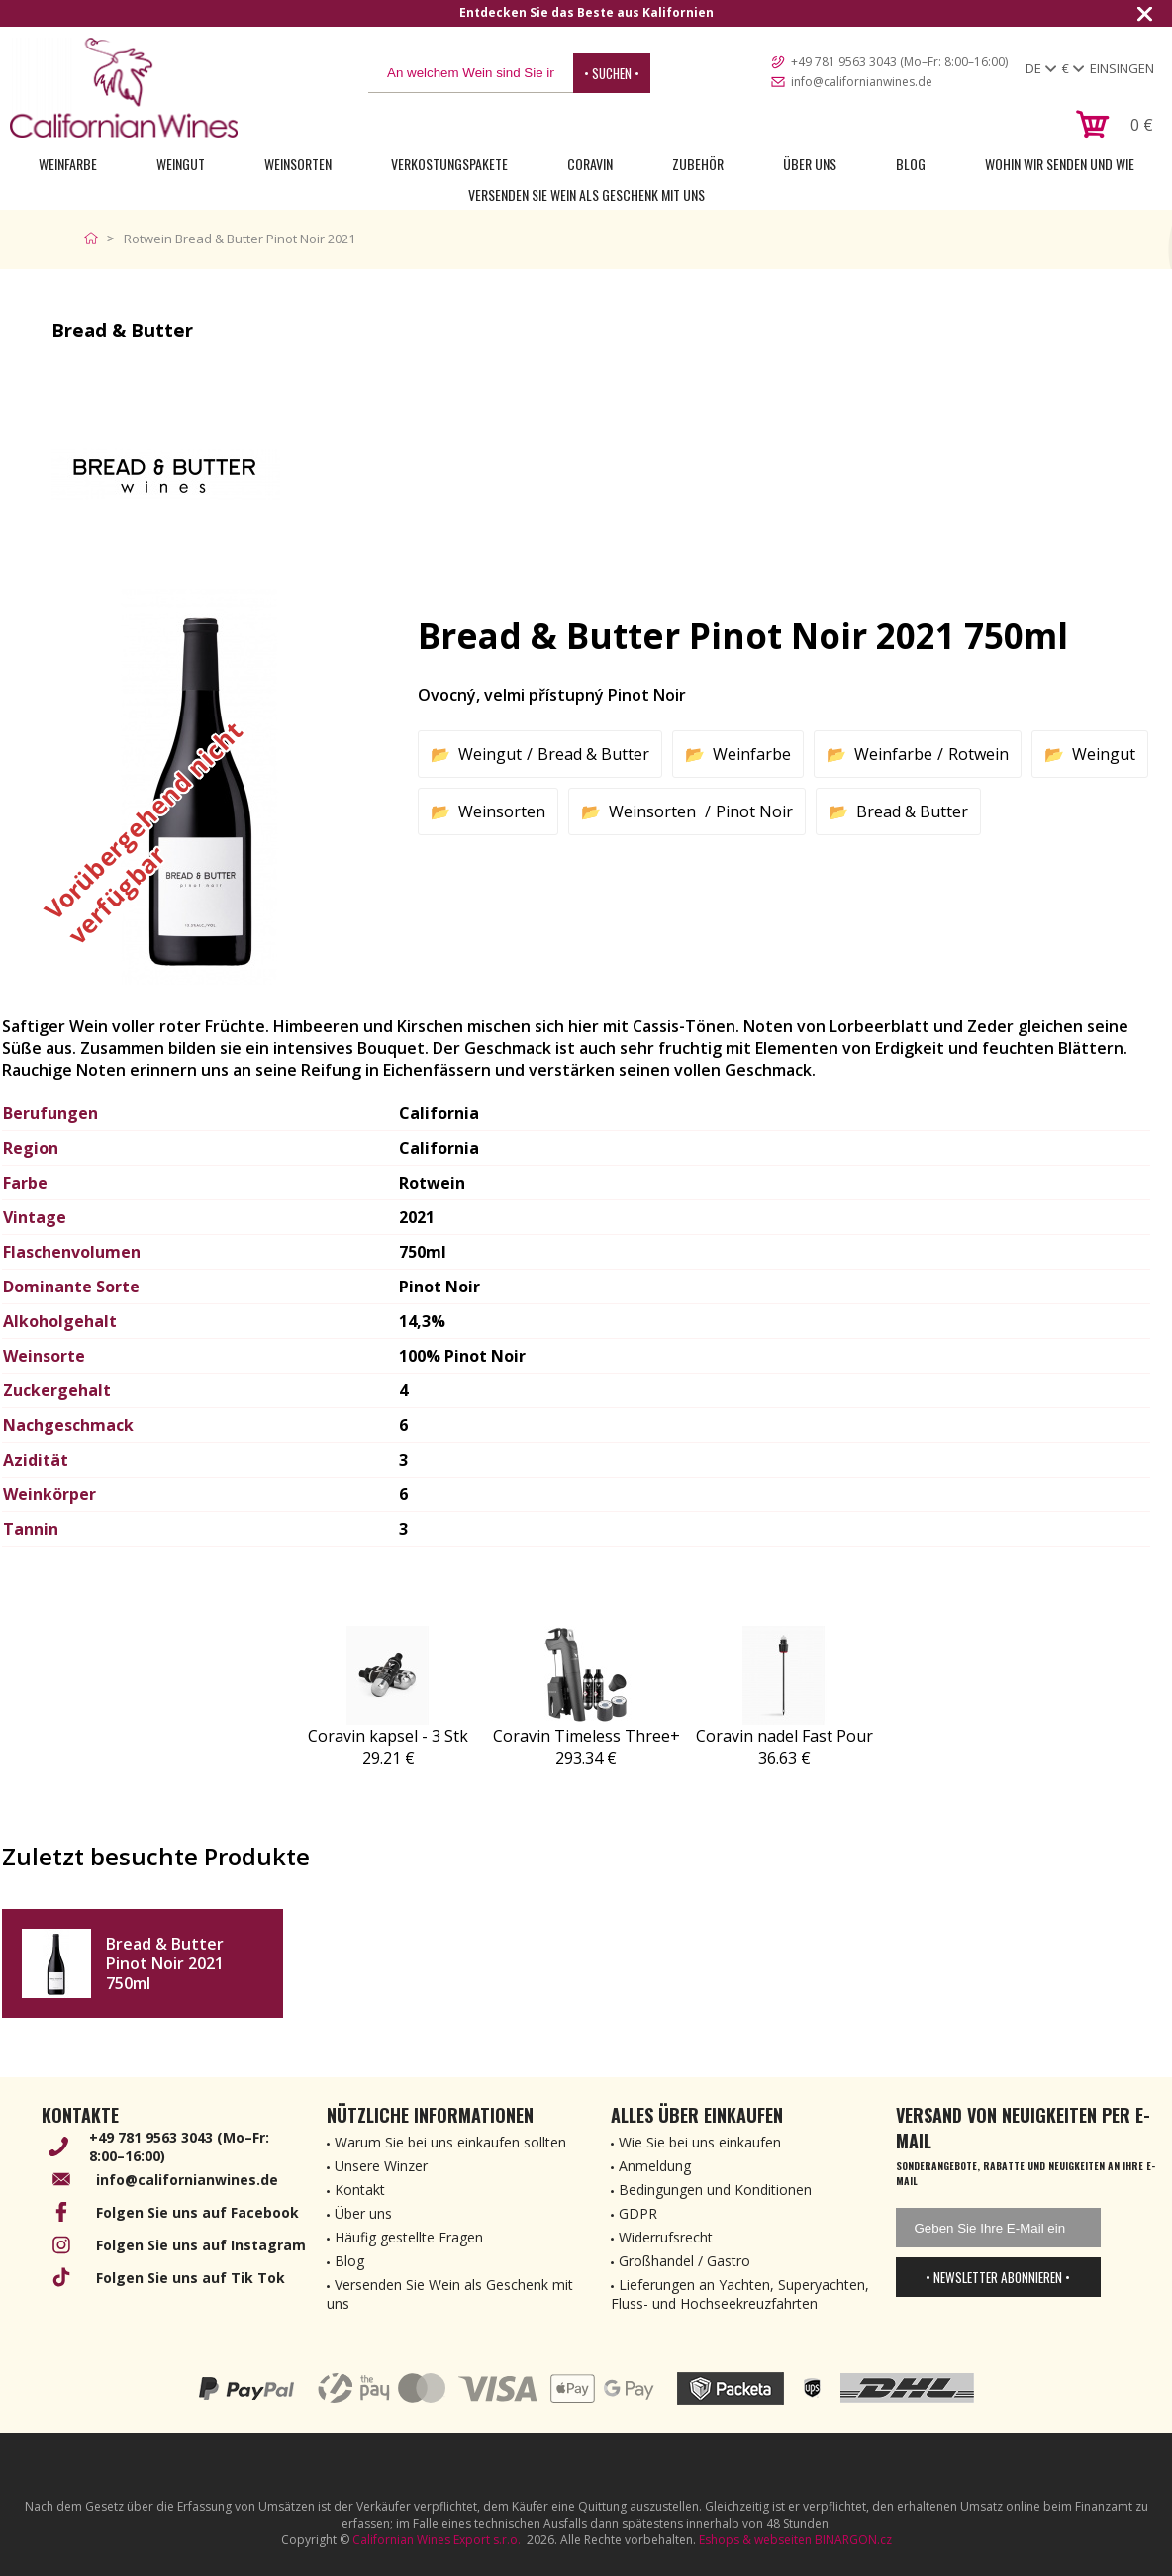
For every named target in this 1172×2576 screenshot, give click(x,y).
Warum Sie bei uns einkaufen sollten (450, 2142)
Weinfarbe (68, 163)
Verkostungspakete (449, 163)
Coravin (590, 163)
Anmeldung (655, 2165)
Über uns (809, 163)
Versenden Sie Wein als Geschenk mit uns (586, 194)
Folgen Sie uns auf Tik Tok (190, 2277)
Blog (911, 163)
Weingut (180, 163)
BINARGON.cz (853, 2539)
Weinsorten (298, 163)
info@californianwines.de (861, 81)
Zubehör (698, 163)
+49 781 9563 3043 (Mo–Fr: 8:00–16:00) (899, 61)
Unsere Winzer (381, 2165)
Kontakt (360, 2189)
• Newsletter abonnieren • (998, 2277)
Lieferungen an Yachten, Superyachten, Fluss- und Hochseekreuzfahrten (740, 2294)
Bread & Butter (593, 754)
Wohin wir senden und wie (1059, 163)
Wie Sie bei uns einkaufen (700, 2142)
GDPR (638, 2213)
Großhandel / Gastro (684, 2260)
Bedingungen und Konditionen (715, 2189)
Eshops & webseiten (755, 2539)
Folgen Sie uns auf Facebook (197, 2212)
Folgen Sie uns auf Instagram (201, 2245)
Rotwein (978, 754)
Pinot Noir (754, 811)
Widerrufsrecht (666, 2237)
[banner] (124, 88)
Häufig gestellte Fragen (409, 2237)
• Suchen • (611, 73)
